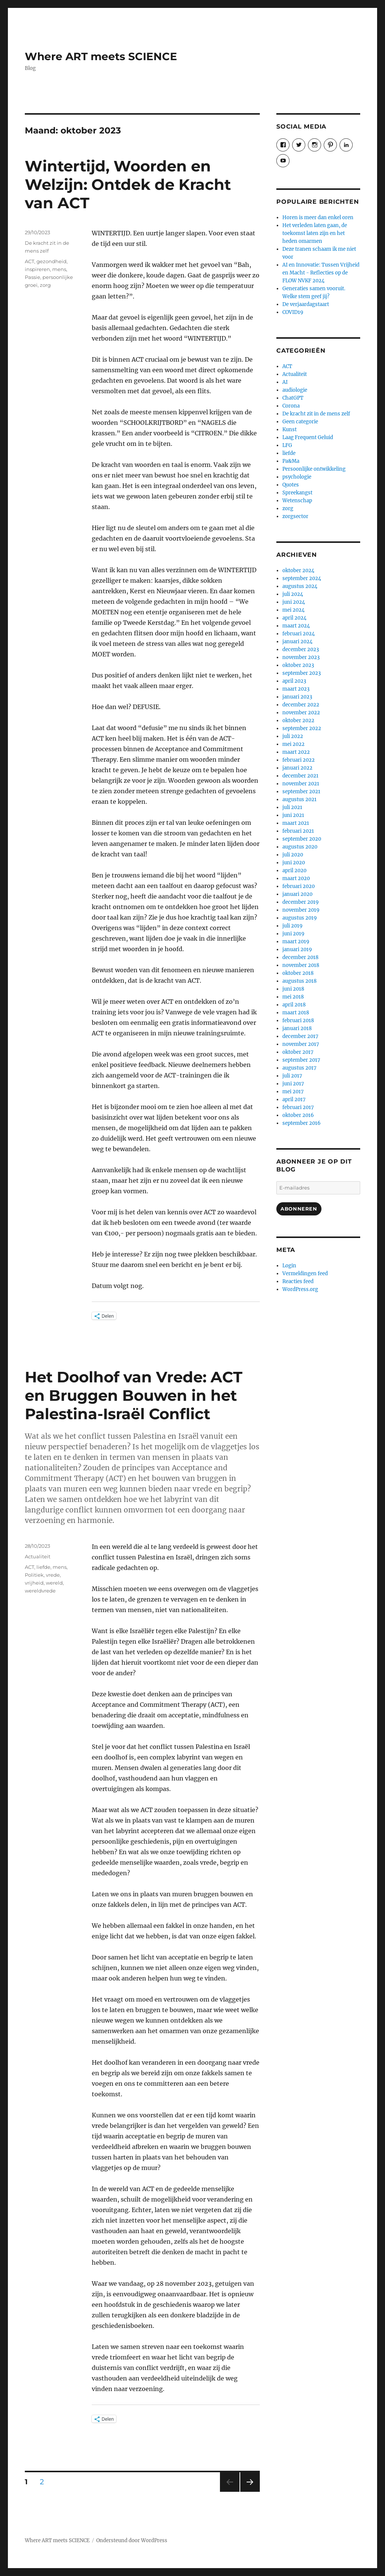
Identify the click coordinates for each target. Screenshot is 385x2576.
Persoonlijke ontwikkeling (314, 469)
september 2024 (301, 578)
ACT (29, 261)
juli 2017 (292, 1076)
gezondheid (51, 261)
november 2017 (300, 1044)
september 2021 (301, 791)
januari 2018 (297, 1028)
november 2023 (301, 657)
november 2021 (300, 783)
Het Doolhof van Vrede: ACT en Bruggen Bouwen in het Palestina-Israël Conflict (134, 1395)
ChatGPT (292, 398)
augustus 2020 (299, 847)
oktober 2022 (298, 720)
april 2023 (294, 681)
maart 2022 (296, 752)
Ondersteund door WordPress (131, 2540)
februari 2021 (298, 831)
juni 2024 (293, 602)
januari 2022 (297, 768)
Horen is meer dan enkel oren (317, 217)
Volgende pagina (249, 2491)
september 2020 (301, 839)
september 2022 (301, 728)
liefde (43, 1567)
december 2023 (300, 649)
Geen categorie (300, 421)
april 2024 (294, 618)
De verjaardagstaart (305, 304)
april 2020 (294, 870)
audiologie (294, 390)
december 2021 (300, 776)
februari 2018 (298, 1020)
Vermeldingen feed (305, 1273)
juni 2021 (293, 815)
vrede (53, 1575)
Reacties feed (298, 1281)
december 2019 (300, 902)
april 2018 (294, 1005)
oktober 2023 (298, 665)
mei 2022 (293, 744)
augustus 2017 (299, 1068)
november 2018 (300, 965)
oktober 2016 (298, 1115)
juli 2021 (292, 807)
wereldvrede (40, 1591)
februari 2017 (298, 1107)
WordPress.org (300, 1289)
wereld (54, 1583)
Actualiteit (37, 1556)
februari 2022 (298, 760)
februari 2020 (298, 886)
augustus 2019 (299, 918)
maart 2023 (295, 689)
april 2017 (294, 1099)
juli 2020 (292, 855)
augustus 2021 (299, 799)
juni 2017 (293, 1083)
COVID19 (292, 312)
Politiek (34, 1575)
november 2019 (301, 910)
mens (59, 269)
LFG (287, 445)
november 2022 (301, 712)
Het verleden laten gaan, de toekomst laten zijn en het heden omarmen (314, 233)
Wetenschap (297, 500)
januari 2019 (297, 949)
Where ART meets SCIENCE (101, 56)
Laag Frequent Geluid (307, 437)
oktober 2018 (298, 973)
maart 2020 (296, 878)
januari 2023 (297, 697)
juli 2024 (292, 594)
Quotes (290, 485)
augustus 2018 (299, 981)
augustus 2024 (299, 586)
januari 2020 (297, 894)
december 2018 (300, 957)
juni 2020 (293, 862)
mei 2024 (293, 610)
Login (289, 1265)
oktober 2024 (298, 570)
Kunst (289, 429)
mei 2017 (293, 1091)
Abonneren (298, 1209)
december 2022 (300, 705)
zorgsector (295, 516)
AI (285, 382)
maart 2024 (296, 626)
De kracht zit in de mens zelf (316, 414)
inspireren (37, 269)
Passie (32, 277)
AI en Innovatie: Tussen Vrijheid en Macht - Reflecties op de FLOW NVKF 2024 (320, 273)
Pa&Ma (290, 461)
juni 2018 (293, 989)
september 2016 (301, 1123)
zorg (45, 285)
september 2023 (301, 673)
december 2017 (300, 1036)
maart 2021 (295, 823)
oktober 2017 (298, 1052)
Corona (291, 406)
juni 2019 (293, 933)
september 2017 (301, 1060)
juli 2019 (292, 926)
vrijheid (34, 1583)
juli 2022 (292, 736)
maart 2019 (295, 941)
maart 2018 (295, 1012)
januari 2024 (297, 641)
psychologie (296, 477)
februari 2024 (298, 633)
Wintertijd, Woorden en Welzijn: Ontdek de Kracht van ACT (128, 184)
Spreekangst (297, 492)
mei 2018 (293, 997)
